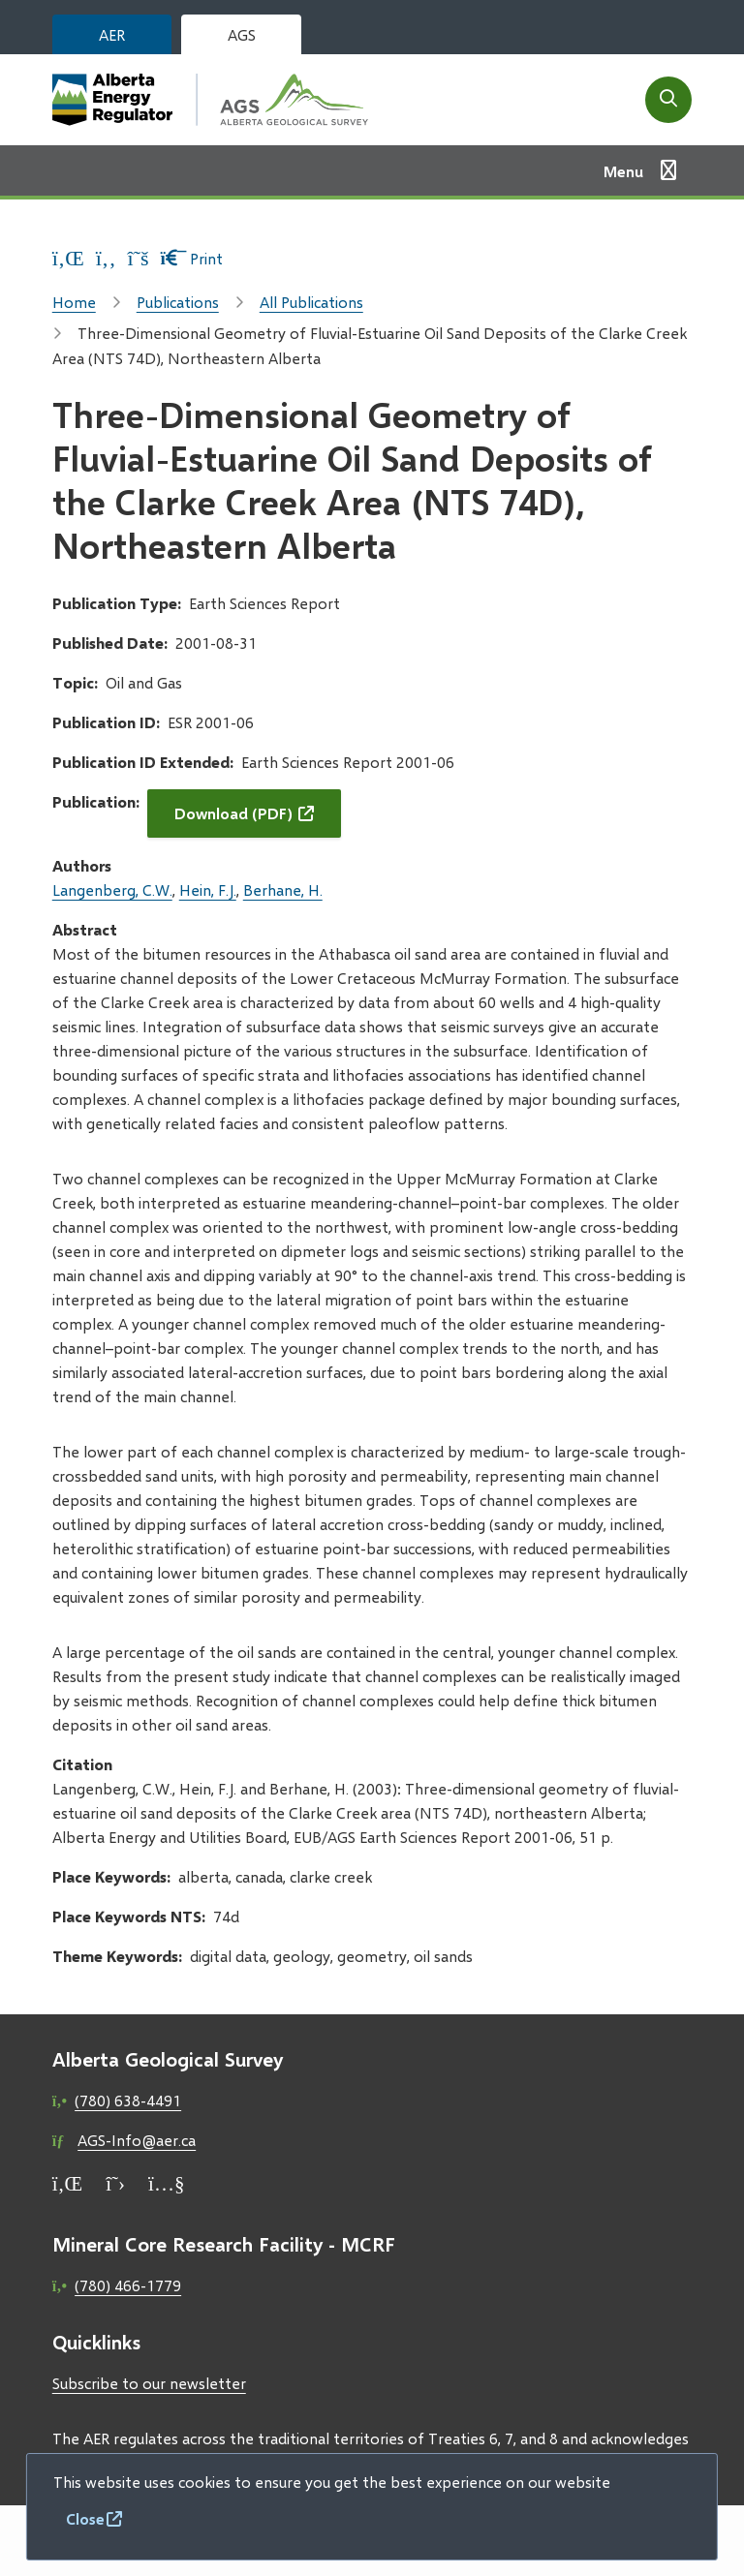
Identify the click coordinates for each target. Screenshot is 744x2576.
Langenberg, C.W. (112, 889)
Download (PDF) (233, 813)
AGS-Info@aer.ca (137, 2140)
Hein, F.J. (207, 889)
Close (85, 2518)
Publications (178, 301)
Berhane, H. (283, 889)
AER (112, 34)
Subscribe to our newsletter (149, 2383)
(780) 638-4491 (128, 2100)
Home (74, 301)
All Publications (311, 301)
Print (192, 258)
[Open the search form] (668, 100)
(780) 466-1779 (128, 2285)
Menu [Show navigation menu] (623, 171)
